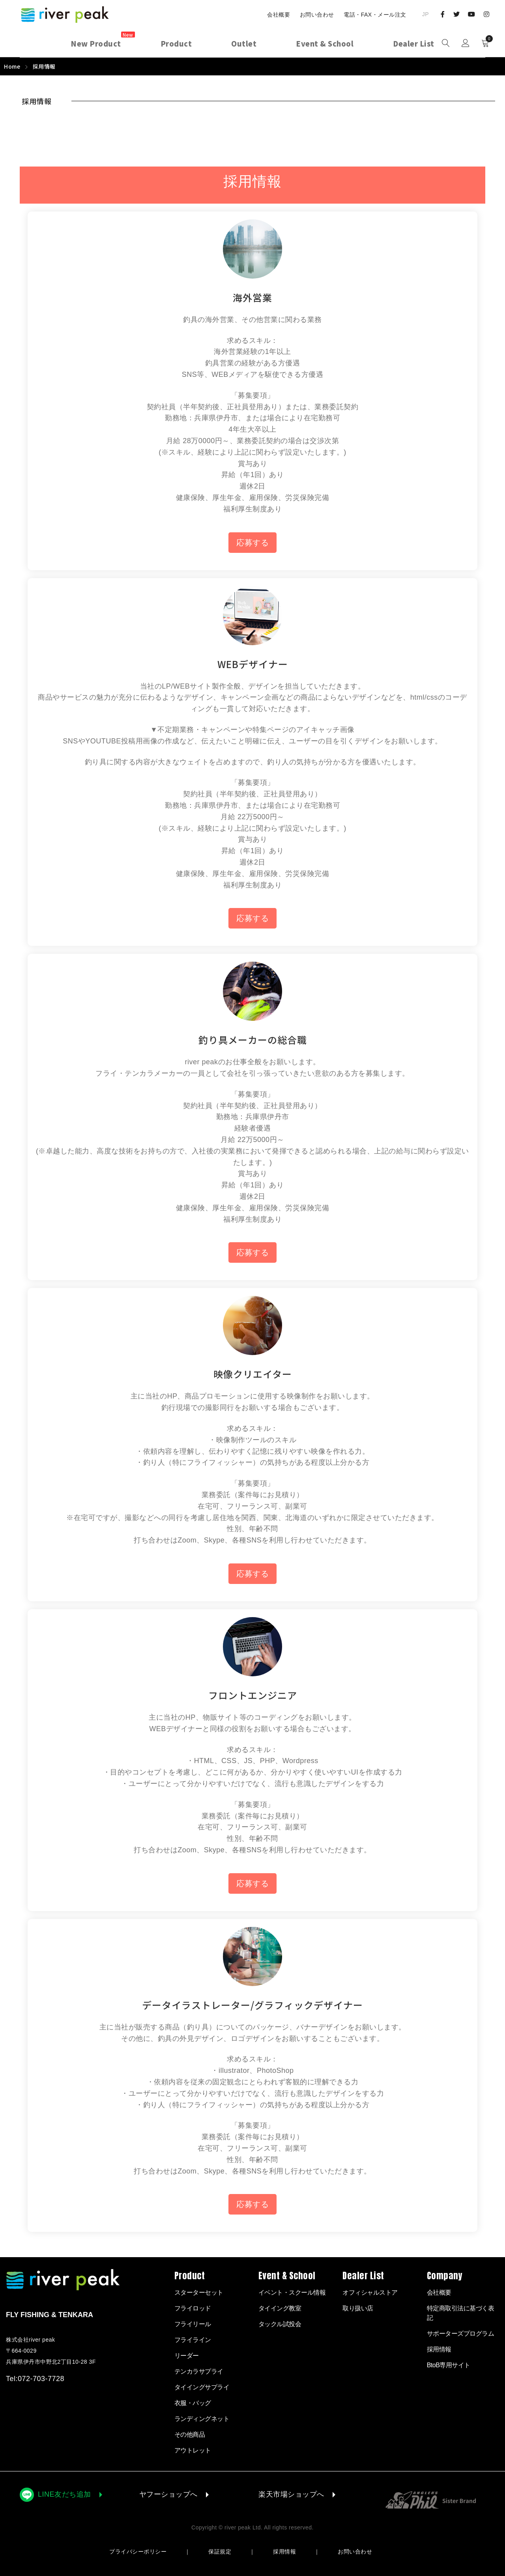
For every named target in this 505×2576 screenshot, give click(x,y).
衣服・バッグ (192, 2403)
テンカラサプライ (198, 2371)
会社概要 (278, 14)
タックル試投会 (279, 2324)
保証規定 (219, 2551)
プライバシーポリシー (137, 2551)
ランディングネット (202, 2418)
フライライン (192, 2339)
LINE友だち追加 (64, 2494)
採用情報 (284, 2551)
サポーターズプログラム (460, 2333)
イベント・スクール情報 (292, 2292)
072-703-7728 (41, 2379)
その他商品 (189, 2434)
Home (12, 66)
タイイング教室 (279, 2308)
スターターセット (198, 2292)
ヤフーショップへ (168, 2494)
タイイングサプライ (202, 2387)
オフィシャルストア (370, 2292)
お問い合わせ (317, 14)
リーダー (186, 2355)
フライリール (192, 2324)
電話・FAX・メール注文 (375, 14)
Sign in (465, 43)
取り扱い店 (357, 2308)
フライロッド (192, 2308)
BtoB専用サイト (448, 2365)
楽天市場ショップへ (291, 2494)
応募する (252, 542)
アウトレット (192, 2450)
